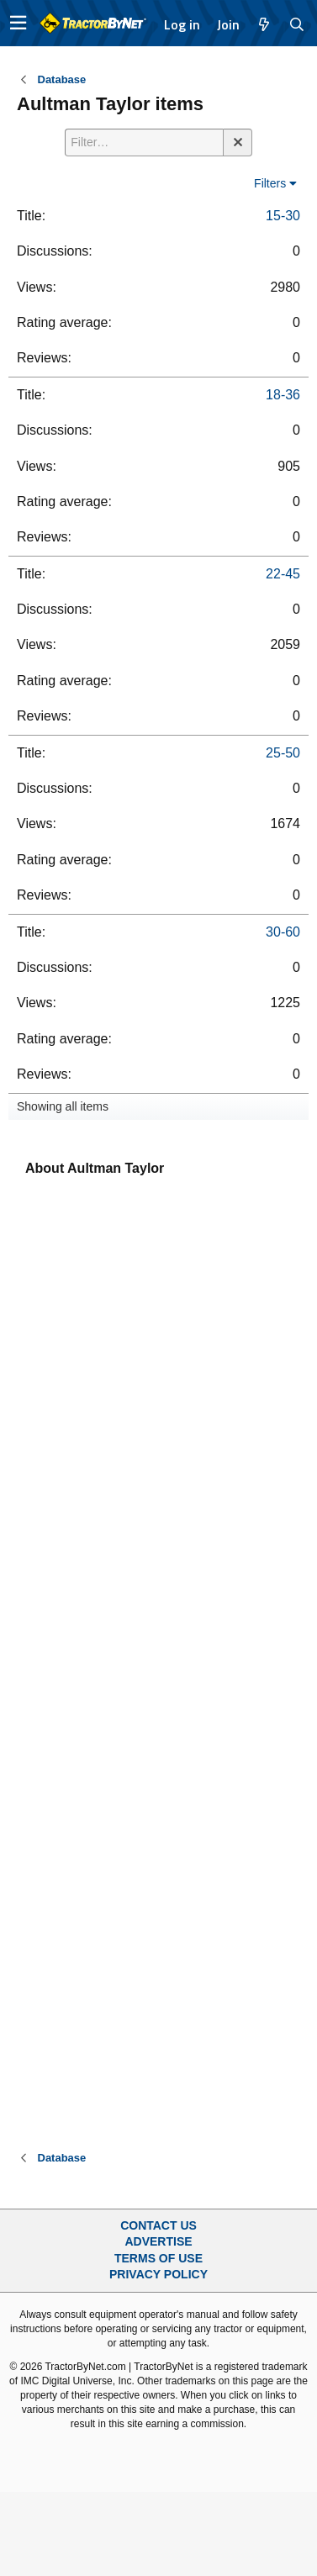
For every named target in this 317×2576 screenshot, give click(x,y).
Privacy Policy (158, 2274)
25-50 (283, 753)
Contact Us (158, 2225)
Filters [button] (270, 183)
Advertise (158, 2241)
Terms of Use (158, 2258)
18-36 (283, 395)
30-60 (283, 932)
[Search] (297, 24)
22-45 (283, 574)
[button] (18, 23)
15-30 (283, 216)
